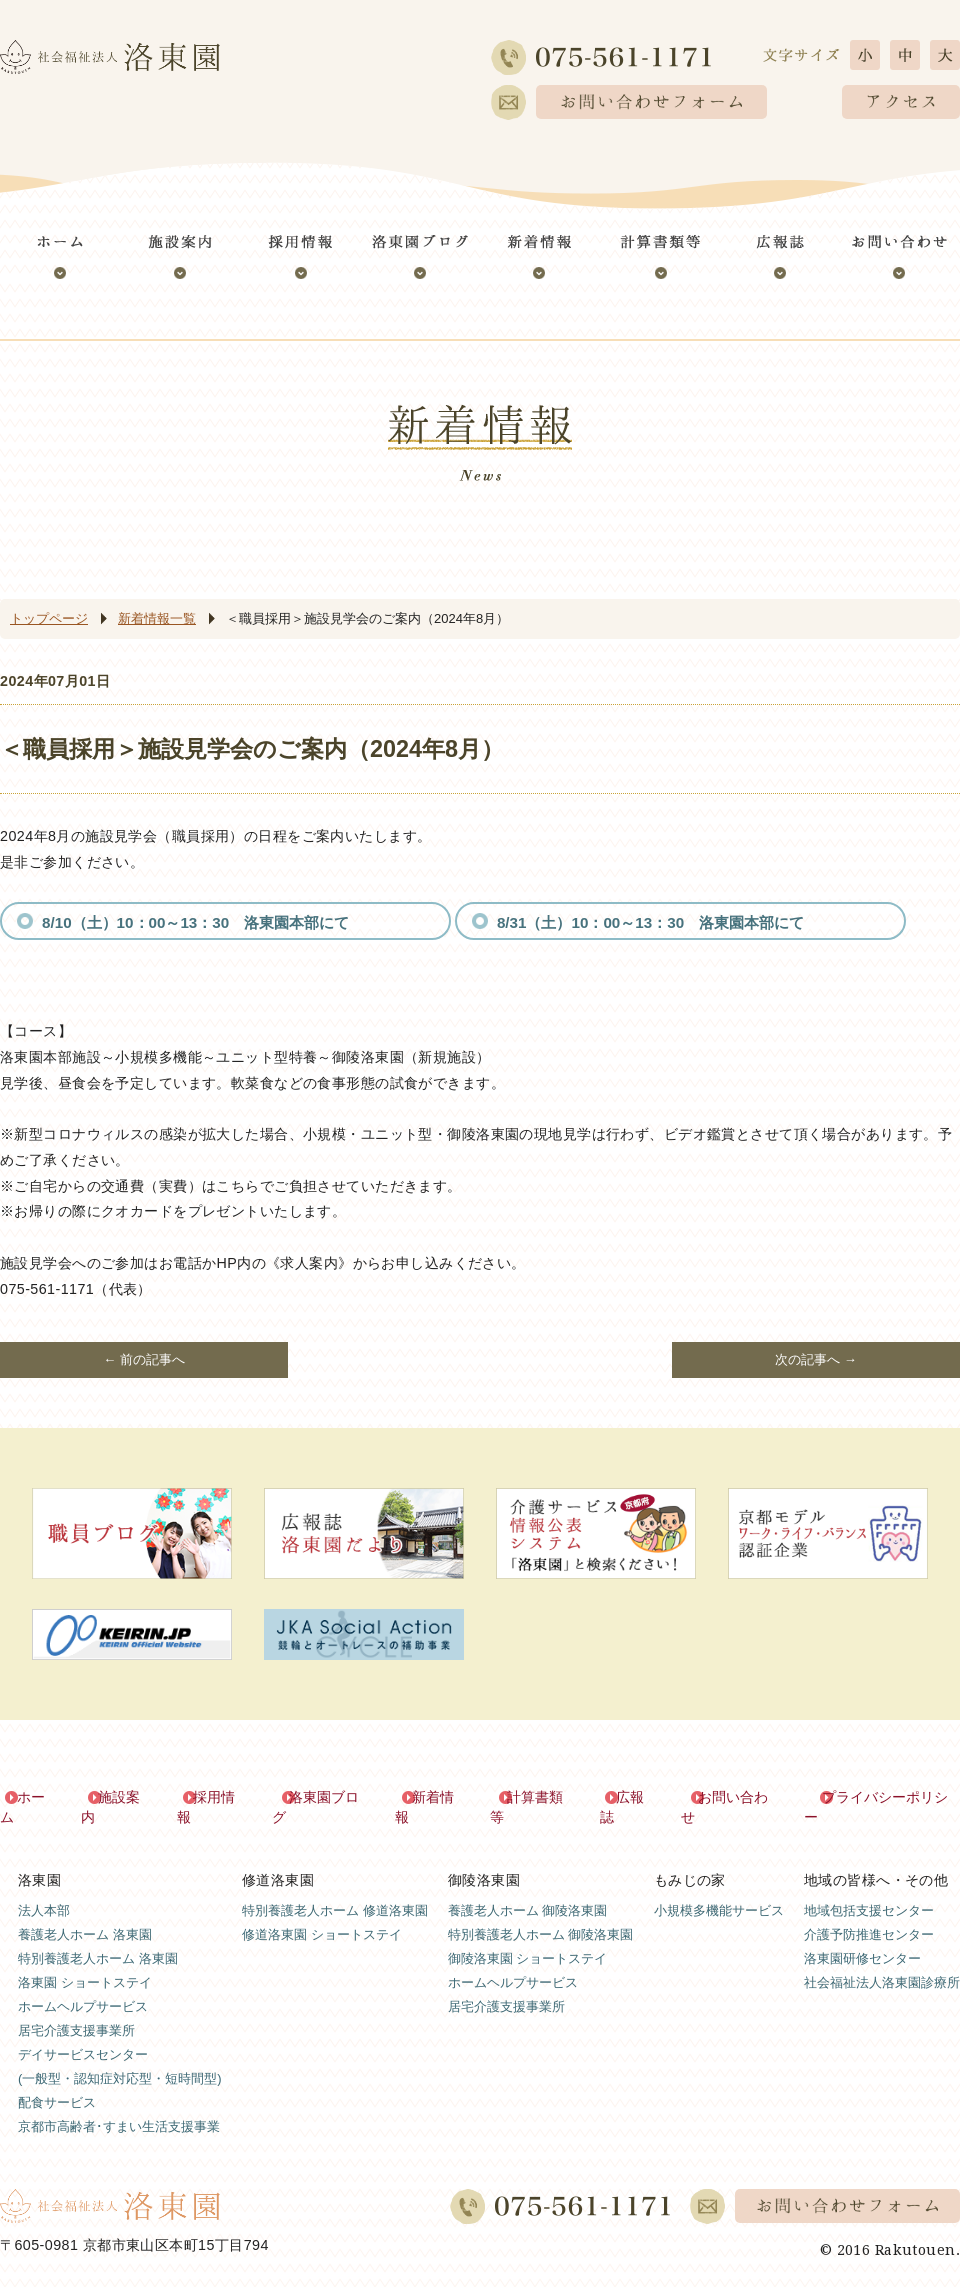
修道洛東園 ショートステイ (322, 1913)
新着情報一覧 (157, 618)
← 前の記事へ (144, 1359)
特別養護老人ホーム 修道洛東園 (335, 1889)
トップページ (49, 618)
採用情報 (222, 1797)
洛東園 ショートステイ (85, 1961)
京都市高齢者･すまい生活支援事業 (119, 2106)
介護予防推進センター (869, 1913)
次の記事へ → (816, 1359)
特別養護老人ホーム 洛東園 (98, 1937)
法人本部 (44, 1889)
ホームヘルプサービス (83, 1985)
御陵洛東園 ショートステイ (528, 1937)
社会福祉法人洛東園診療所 (882, 1961)
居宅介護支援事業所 (76, 2010)
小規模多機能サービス (719, 1889)
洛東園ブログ (331, 1797)
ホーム (39, 1797)
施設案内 (127, 1797)
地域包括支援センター (869, 1889)
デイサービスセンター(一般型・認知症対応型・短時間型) (120, 2046)
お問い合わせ (739, 1797)
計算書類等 (542, 1797)
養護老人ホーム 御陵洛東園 (528, 1889)
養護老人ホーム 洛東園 (85, 1913)
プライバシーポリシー (890, 1797)
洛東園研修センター (862, 1937)
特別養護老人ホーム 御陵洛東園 (541, 1913)
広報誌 (637, 1797)
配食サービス (57, 2082)
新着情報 (440, 1797)
